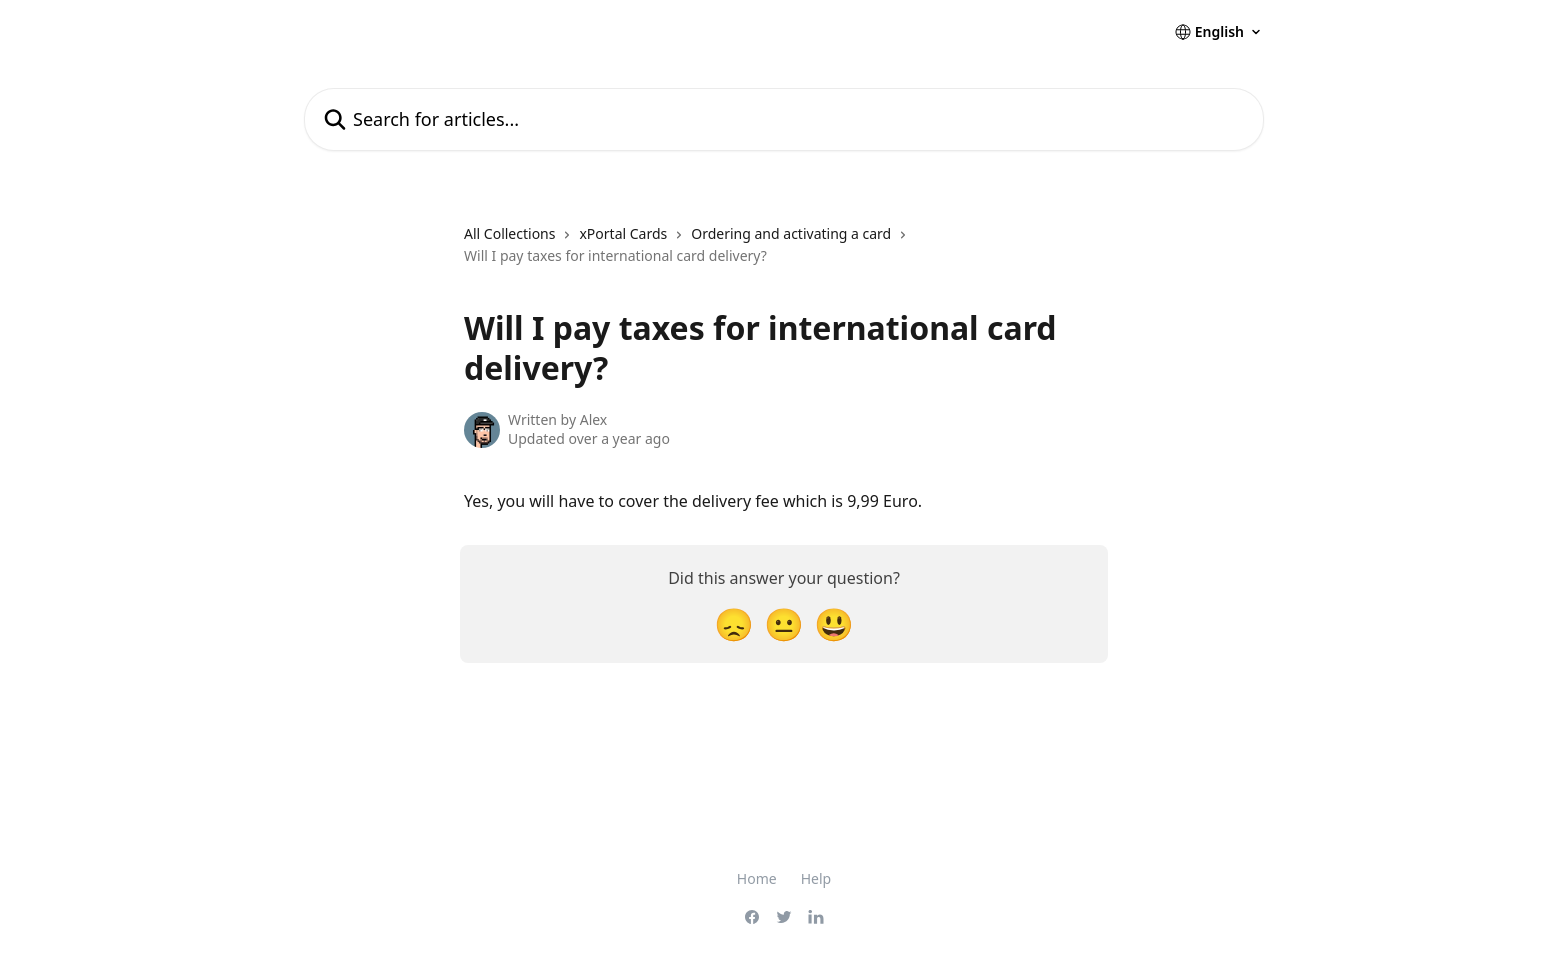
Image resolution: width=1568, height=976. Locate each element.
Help (816, 878)
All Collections (509, 233)
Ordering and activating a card (791, 233)
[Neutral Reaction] (784, 623)
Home (757, 878)
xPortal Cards (623, 233)
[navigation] (784, 253)
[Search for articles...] (784, 119)
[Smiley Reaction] (834, 623)
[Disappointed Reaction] (734, 623)
